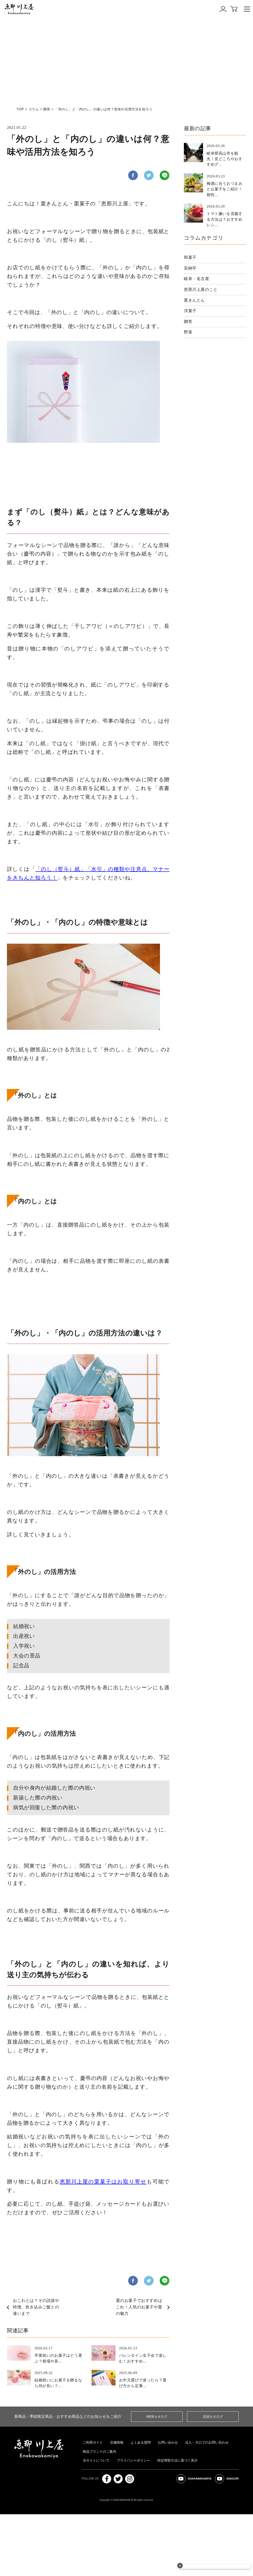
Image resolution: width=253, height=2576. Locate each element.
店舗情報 (116, 2504)
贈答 (188, 321)
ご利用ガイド (93, 2504)
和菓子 (190, 257)
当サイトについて (96, 2522)
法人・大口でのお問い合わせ (207, 2504)
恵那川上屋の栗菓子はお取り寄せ (103, 2223)
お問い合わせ (168, 2504)
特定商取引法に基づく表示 (177, 2522)
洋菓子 (190, 311)
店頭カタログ (213, 2478)
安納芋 (190, 268)
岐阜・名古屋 (196, 278)
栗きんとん (194, 300)
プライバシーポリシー (133, 2522)
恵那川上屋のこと (201, 289)
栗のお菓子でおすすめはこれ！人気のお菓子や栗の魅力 (139, 2369)
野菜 (188, 332)
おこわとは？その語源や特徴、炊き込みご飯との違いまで (36, 2369)
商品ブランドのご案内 (99, 2513)
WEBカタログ (156, 2478)
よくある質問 (141, 2504)
